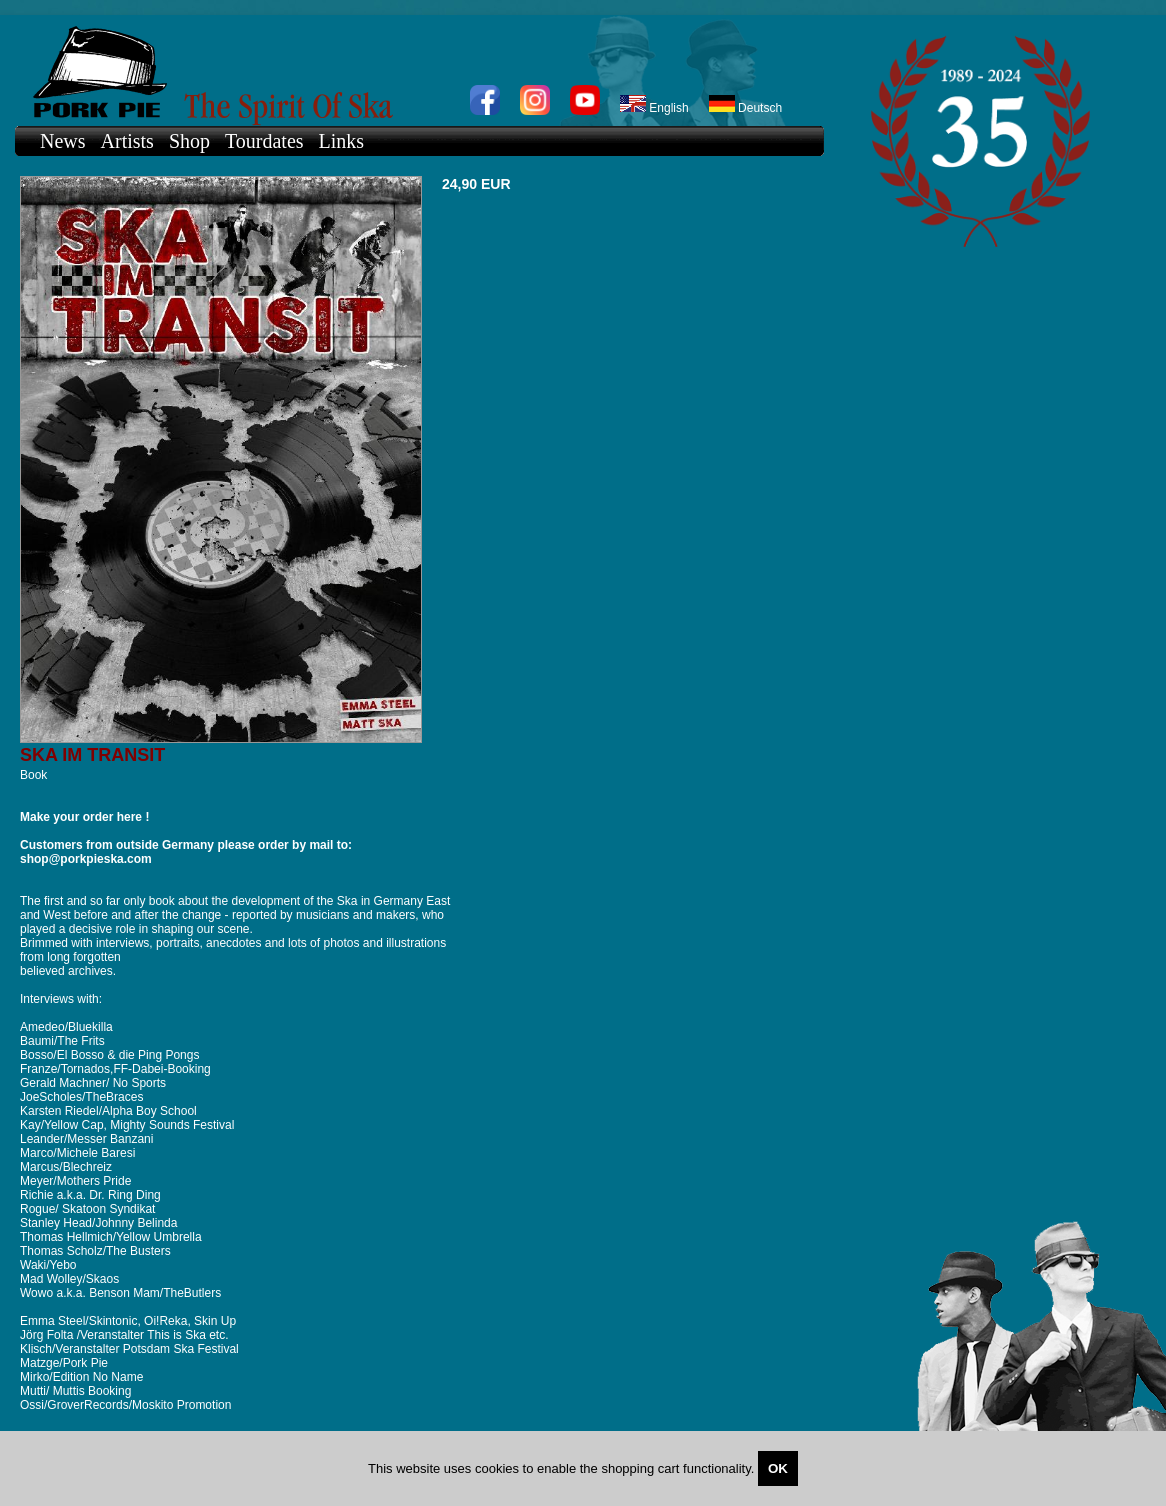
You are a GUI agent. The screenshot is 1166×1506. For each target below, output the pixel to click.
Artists (127, 141)
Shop (189, 141)
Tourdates (264, 141)
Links (342, 141)
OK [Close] (778, 1468)
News (63, 141)
